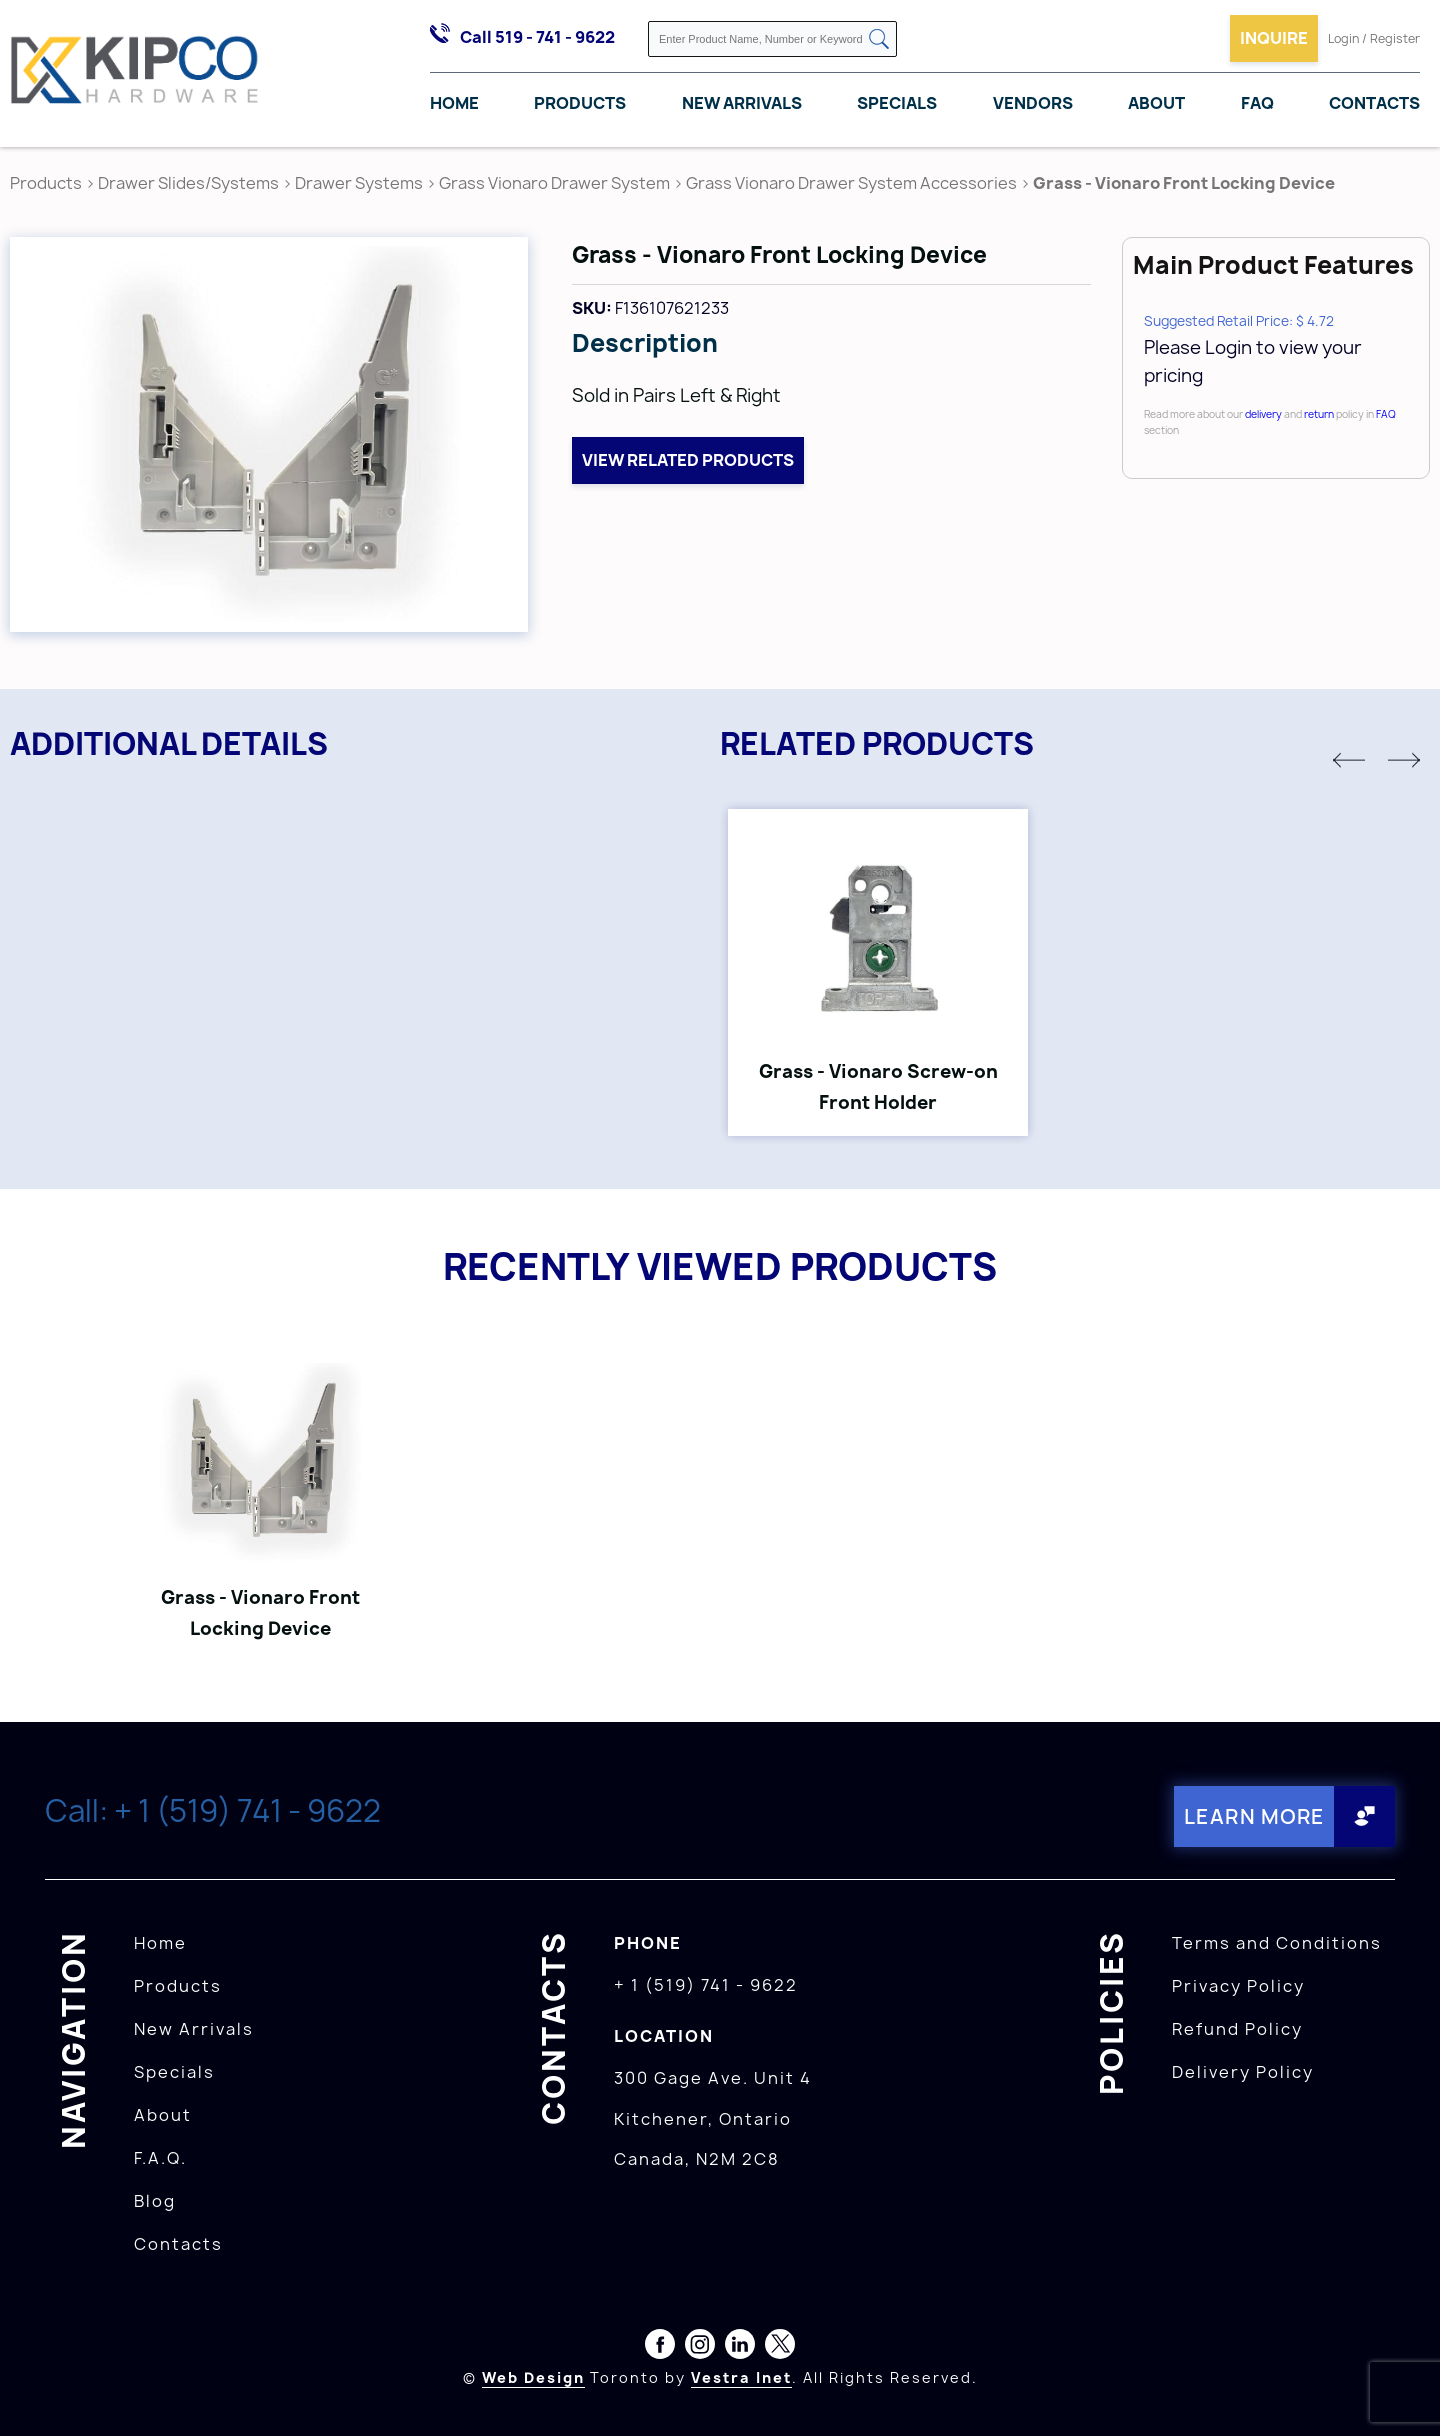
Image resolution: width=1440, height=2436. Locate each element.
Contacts (1374, 103)
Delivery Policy (1243, 2072)
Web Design (533, 2377)
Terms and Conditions (1277, 1943)
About (1156, 103)
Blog (155, 2201)
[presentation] (1402, 2392)
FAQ (1257, 103)
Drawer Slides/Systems (188, 183)
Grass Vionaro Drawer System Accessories (851, 183)
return (1319, 414)
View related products (688, 460)
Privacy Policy (1238, 1986)
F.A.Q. (160, 2158)
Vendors (1033, 103)
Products (580, 103)
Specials (897, 103)
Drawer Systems (359, 183)
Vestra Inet (741, 2377)
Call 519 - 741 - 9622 (537, 37)
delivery (1263, 414)
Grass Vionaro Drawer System (554, 183)
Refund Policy (1237, 2029)
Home (454, 103)
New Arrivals (742, 103)
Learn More (1254, 1816)
